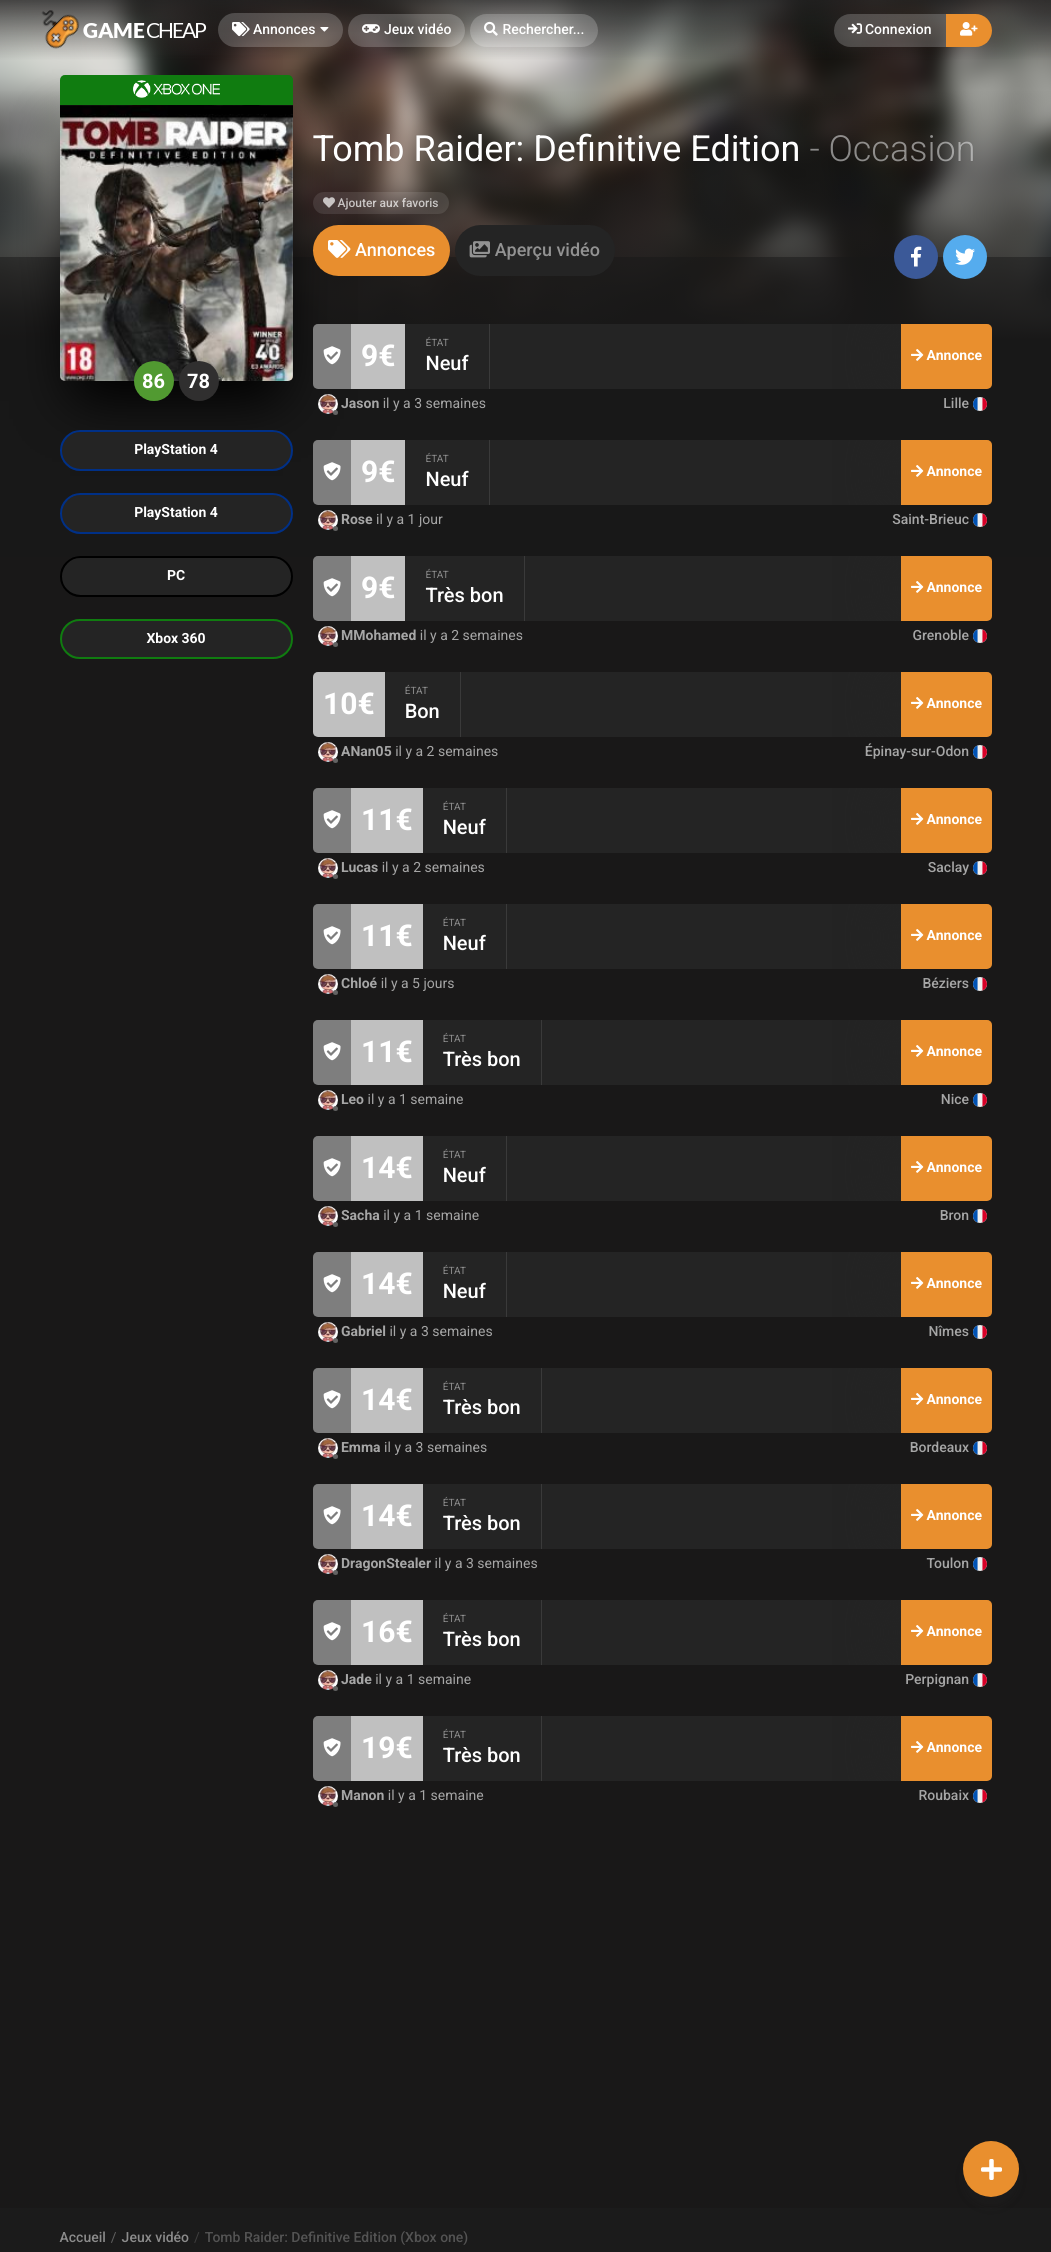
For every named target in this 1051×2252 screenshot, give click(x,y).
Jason (350, 404)
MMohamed (369, 636)
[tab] (382, 250)
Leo (343, 1100)
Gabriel (354, 1332)
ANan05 (357, 752)
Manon (353, 1796)
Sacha (351, 1216)
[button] (534, 30)
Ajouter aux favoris (381, 203)
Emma (351, 1448)
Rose (347, 520)
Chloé (349, 984)
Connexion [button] (890, 30)
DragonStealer (376, 1564)
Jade (347, 1680)
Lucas (350, 868)
